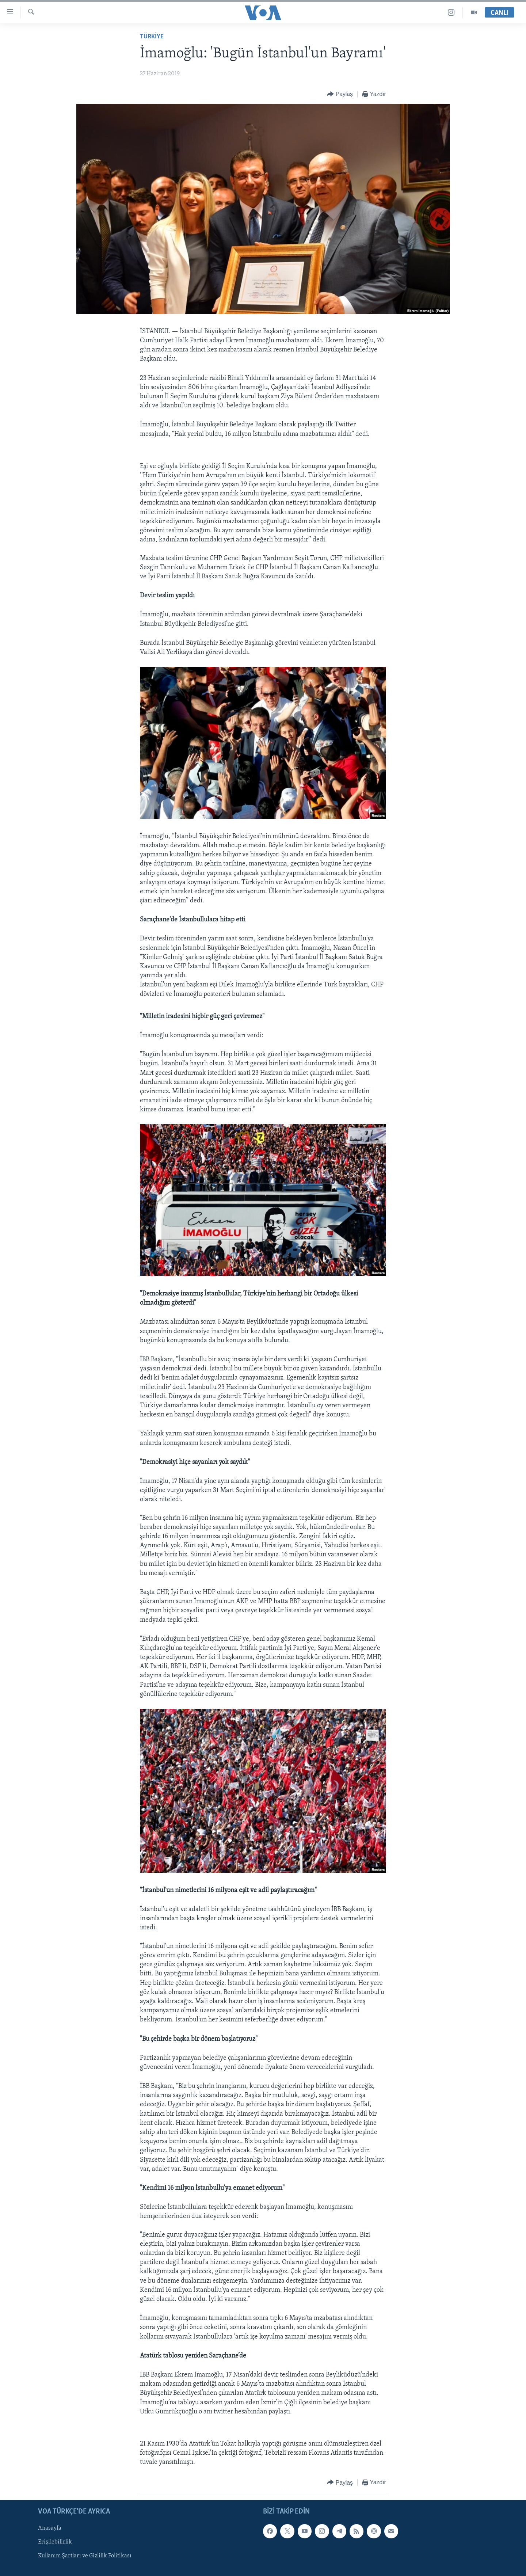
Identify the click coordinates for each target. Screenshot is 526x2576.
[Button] (340, 94)
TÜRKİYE (152, 36)
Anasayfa (49, 2528)
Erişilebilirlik (55, 2542)
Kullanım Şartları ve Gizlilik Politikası (85, 2556)
